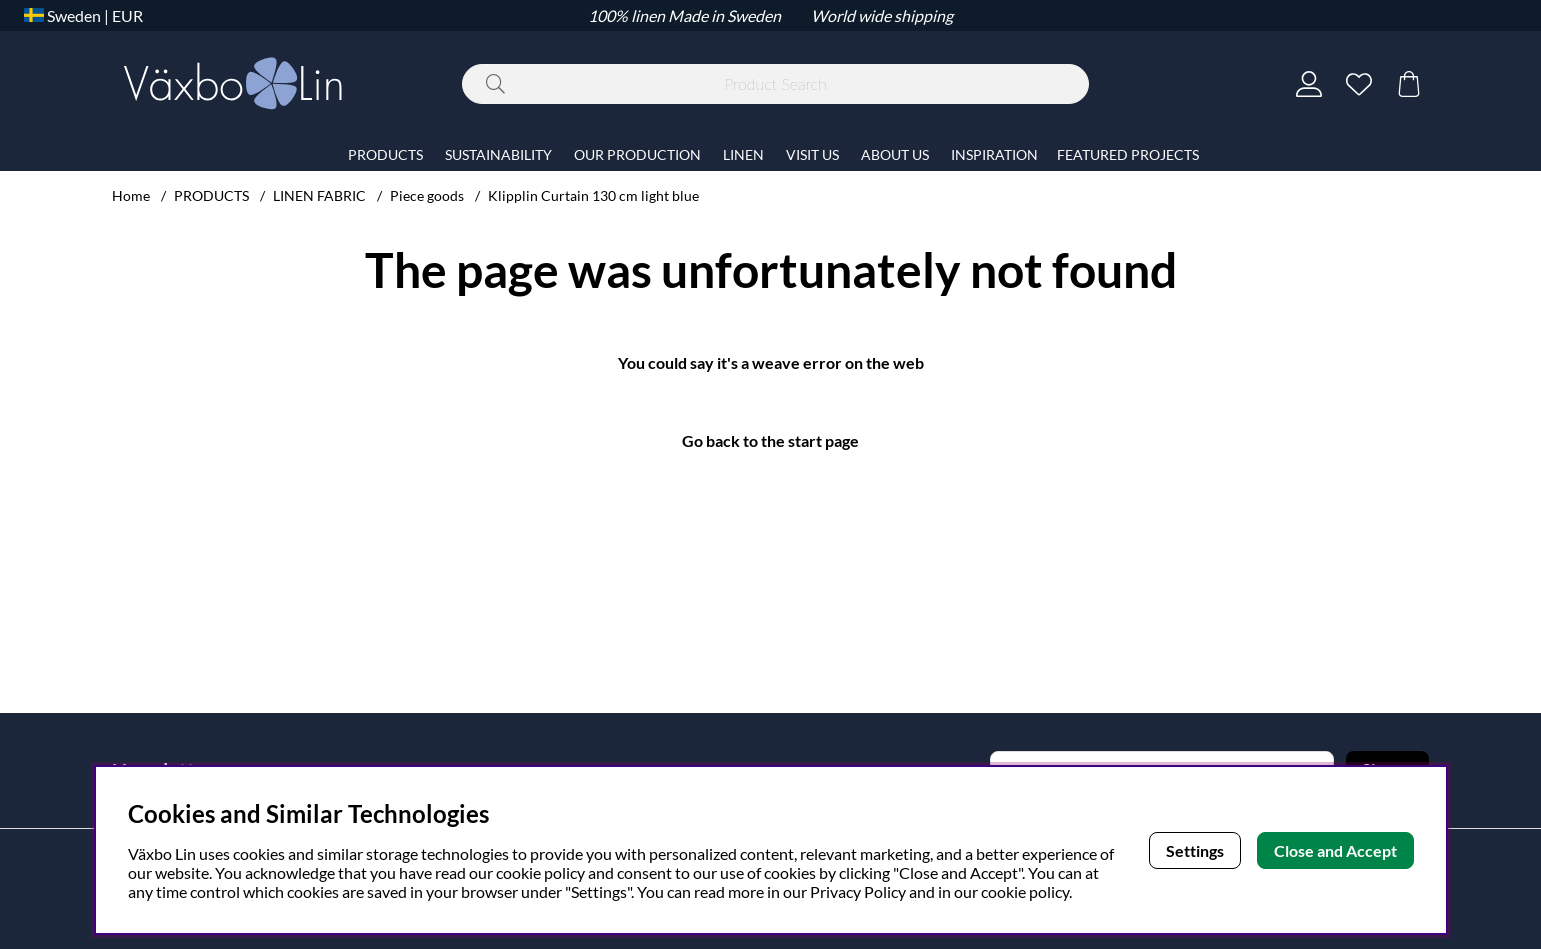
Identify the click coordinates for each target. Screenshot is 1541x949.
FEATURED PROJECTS (1128, 154)
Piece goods (427, 195)
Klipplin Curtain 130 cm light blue (593, 195)
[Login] (1309, 84)
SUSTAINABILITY (498, 154)
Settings (1195, 850)
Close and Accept (1335, 850)
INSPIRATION (994, 154)
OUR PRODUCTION (637, 154)
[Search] (775, 84)
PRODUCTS (211, 195)
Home (131, 195)
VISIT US (812, 154)
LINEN (743, 154)
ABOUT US (895, 154)
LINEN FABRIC (319, 195)
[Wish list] (1359, 84)
